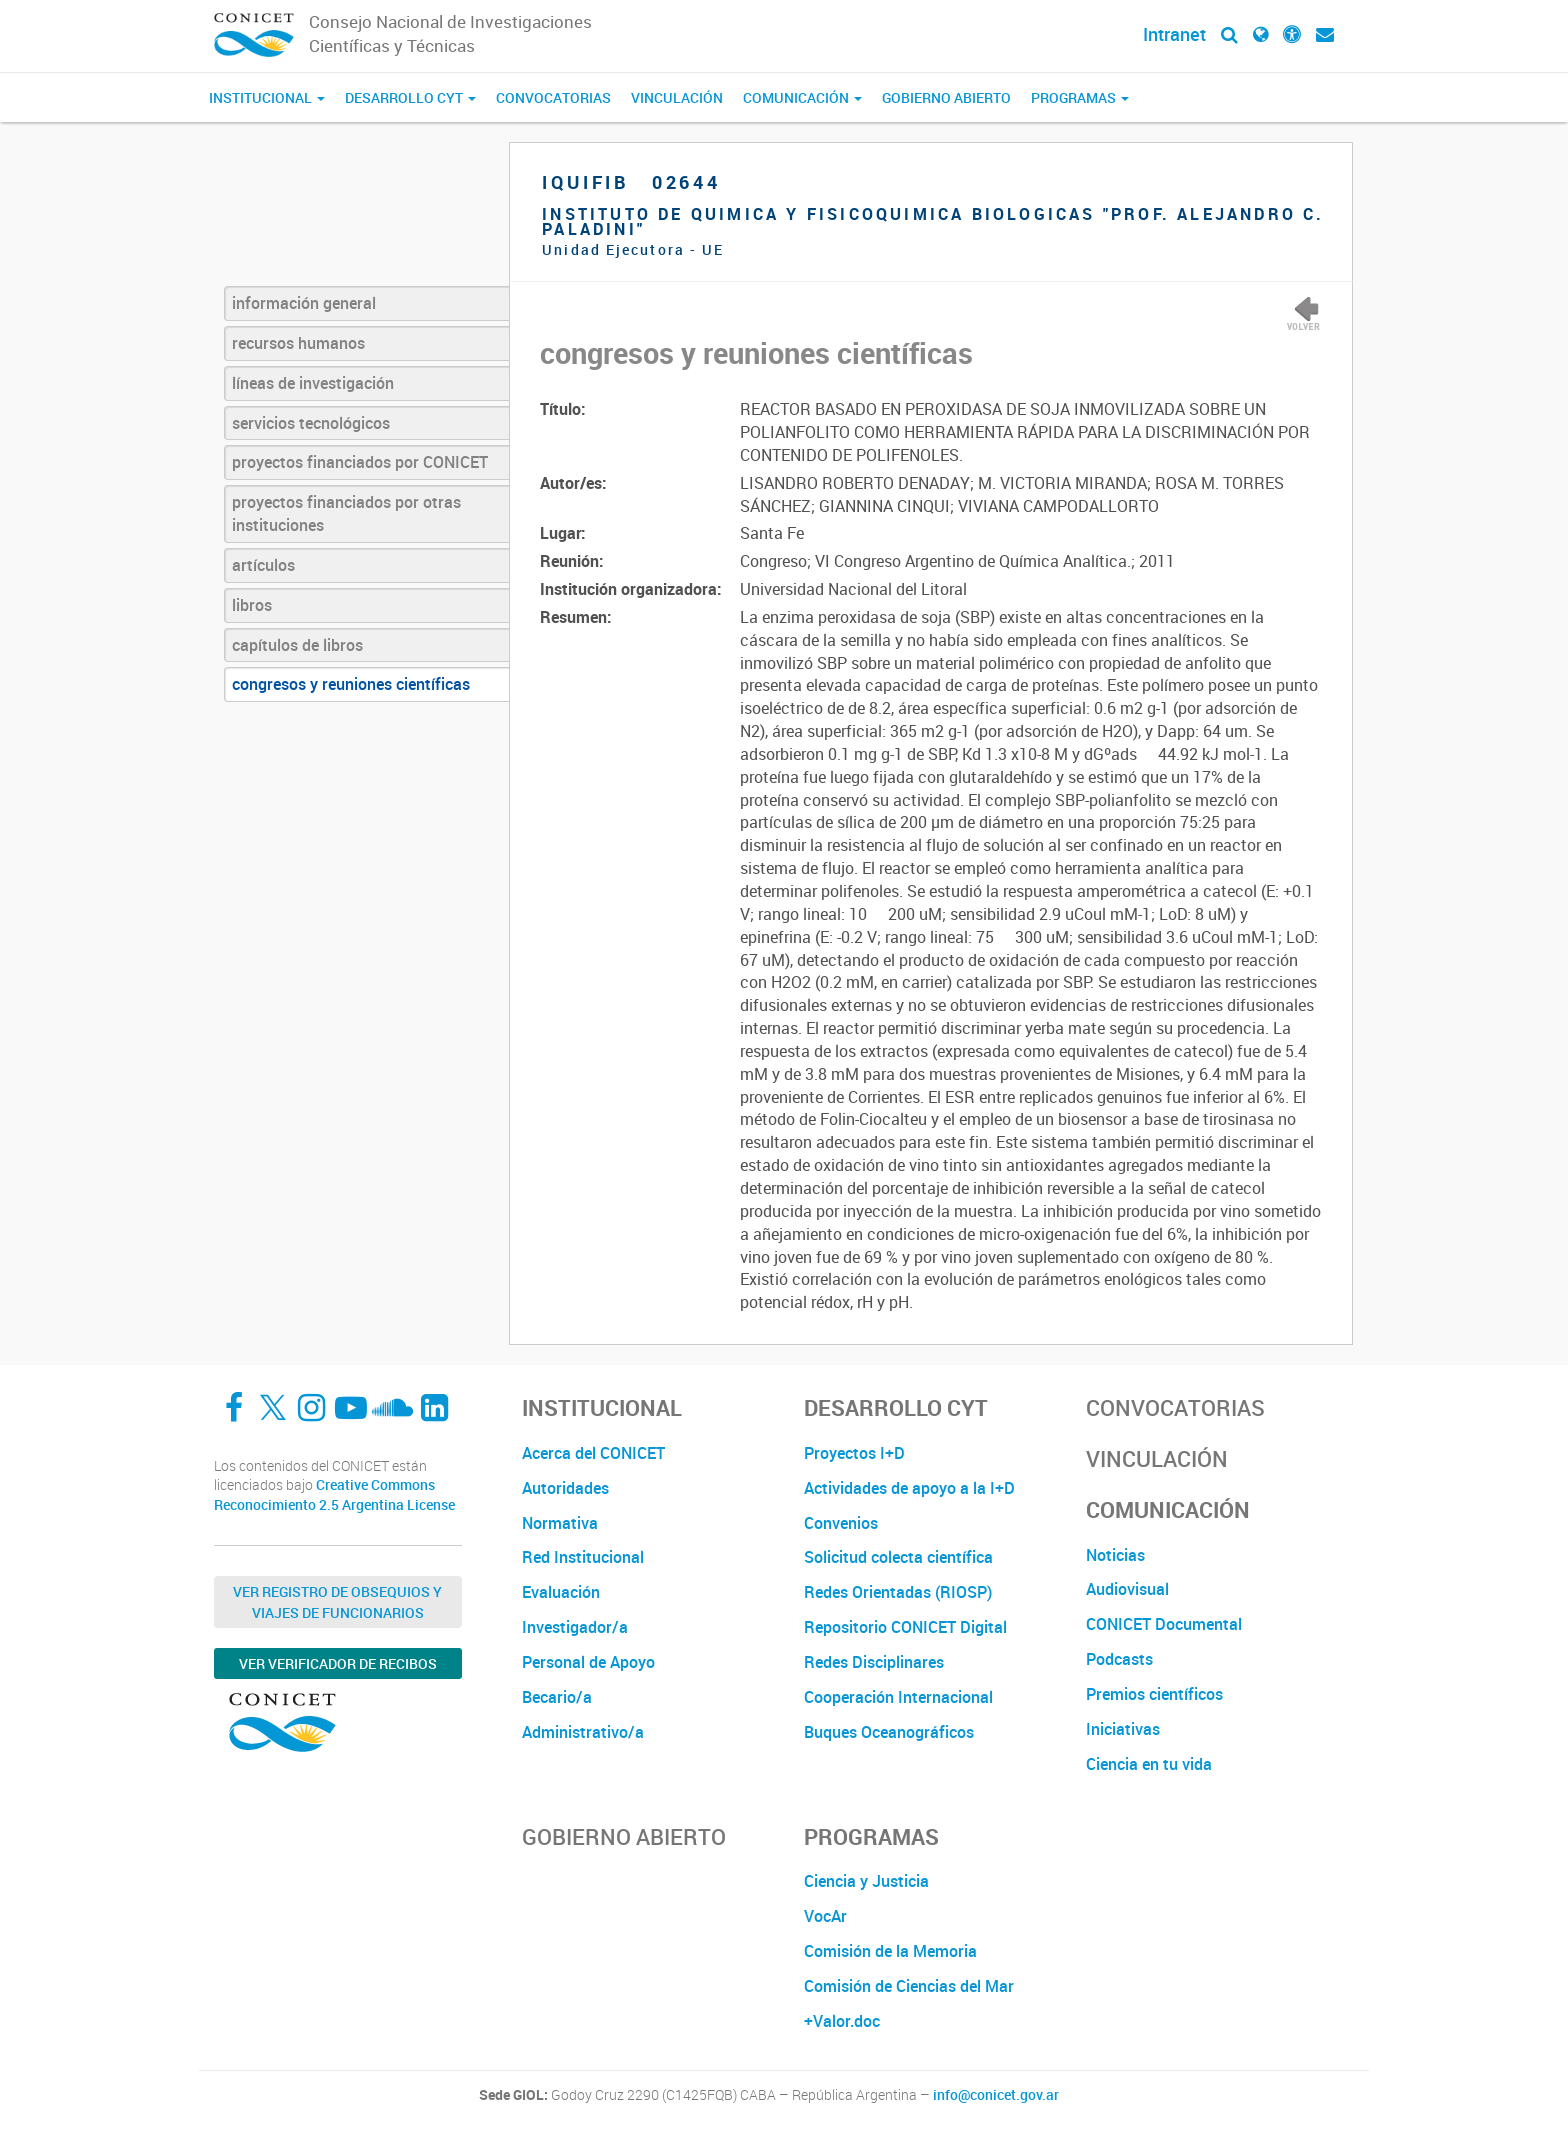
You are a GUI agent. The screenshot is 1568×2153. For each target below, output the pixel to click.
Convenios (841, 1523)
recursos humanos (298, 343)
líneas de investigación (313, 383)
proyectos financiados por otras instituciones (346, 513)
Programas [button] (1080, 97)
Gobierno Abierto (946, 97)
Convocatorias (553, 97)
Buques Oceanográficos (889, 1732)
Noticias (1115, 1555)
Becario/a (557, 1697)
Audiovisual (1127, 1589)
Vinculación (677, 97)
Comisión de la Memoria (890, 1951)
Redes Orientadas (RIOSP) (898, 1592)
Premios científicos (1154, 1694)
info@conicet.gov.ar (996, 2095)
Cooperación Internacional (898, 1697)
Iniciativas (1123, 1729)
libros (252, 605)
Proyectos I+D (854, 1453)
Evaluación (561, 1592)
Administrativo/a (583, 1732)
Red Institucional (583, 1557)
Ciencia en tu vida (1149, 1764)
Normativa (560, 1523)
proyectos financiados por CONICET (360, 462)
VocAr (825, 1916)
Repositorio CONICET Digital (905, 1627)
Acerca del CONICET (593, 1453)
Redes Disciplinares (874, 1662)
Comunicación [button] (802, 97)
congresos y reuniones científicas (351, 684)
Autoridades (565, 1488)
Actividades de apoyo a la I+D (909, 1488)
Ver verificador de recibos (338, 1663)
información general (304, 303)
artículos (263, 565)
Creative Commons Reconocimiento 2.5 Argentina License (334, 1494)
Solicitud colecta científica (898, 1557)
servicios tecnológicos (311, 423)
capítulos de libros (297, 645)
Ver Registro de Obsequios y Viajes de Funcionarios (337, 1602)
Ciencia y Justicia (866, 1881)
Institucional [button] (267, 97)
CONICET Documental (1164, 1624)
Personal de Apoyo (588, 1662)
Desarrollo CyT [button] (410, 97)
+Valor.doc (842, 2021)
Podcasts (1119, 1659)
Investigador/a (575, 1627)
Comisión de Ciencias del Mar (909, 1986)
